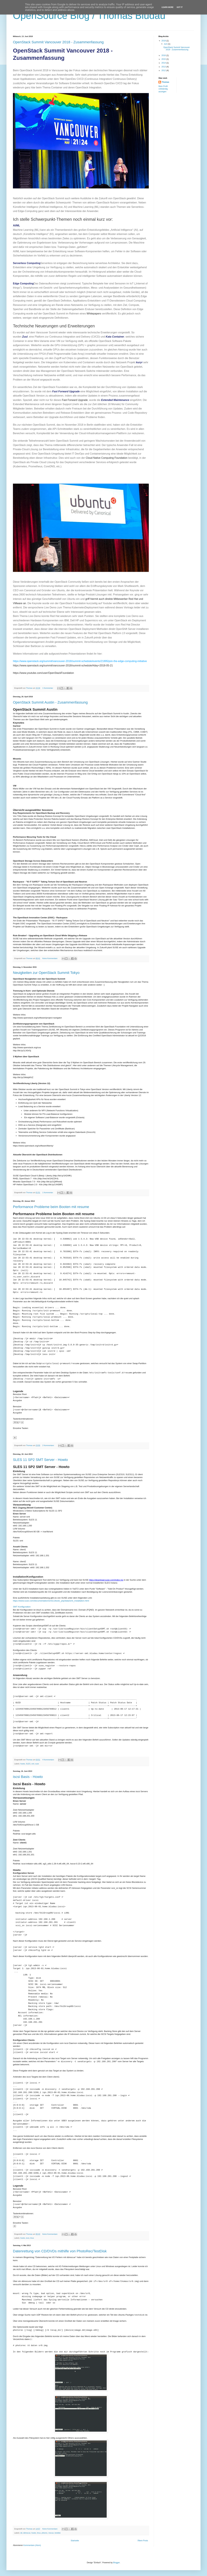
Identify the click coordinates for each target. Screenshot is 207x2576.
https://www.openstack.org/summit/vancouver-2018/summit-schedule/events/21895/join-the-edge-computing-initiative (80, 661)
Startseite (75, 2540)
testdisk (58, 2532)
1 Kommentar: (48, 688)
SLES (28, 1763)
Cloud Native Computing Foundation (106, 457)
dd (21, 2532)
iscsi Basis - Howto (28, 1776)
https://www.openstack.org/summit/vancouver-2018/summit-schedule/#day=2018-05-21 (63, 665)
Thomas (165, 82)
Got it (180, 7)
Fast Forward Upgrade (75, 400)
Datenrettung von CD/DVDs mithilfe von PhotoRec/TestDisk (60, 2250)
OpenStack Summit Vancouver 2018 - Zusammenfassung (58, 42)
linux (32, 2237)
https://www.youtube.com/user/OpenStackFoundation (43, 673)
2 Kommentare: (48, 1445)
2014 (164, 63)
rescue (51, 2532)
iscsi (27, 2237)
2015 (164, 59)
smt (32, 1763)
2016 (164, 55)
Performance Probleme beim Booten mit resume (51, 1207)
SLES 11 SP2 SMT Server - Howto (40, 1459)
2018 (164, 41)
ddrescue (26, 2532)
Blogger (116, 2561)
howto (22, 1763)
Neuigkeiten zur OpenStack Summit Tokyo (46, 973)
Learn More (168, 7)
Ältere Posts (142, 2540)
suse (37, 1763)
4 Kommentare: (48, 1759)
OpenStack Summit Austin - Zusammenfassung (50, 702)
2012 (164, 70)
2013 (164, 67)
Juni (166, 44)
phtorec (44, 2532)
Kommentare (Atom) (32, 2544)
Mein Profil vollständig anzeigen (163, 89)
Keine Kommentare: (50, 958)
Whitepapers (94, 313)
